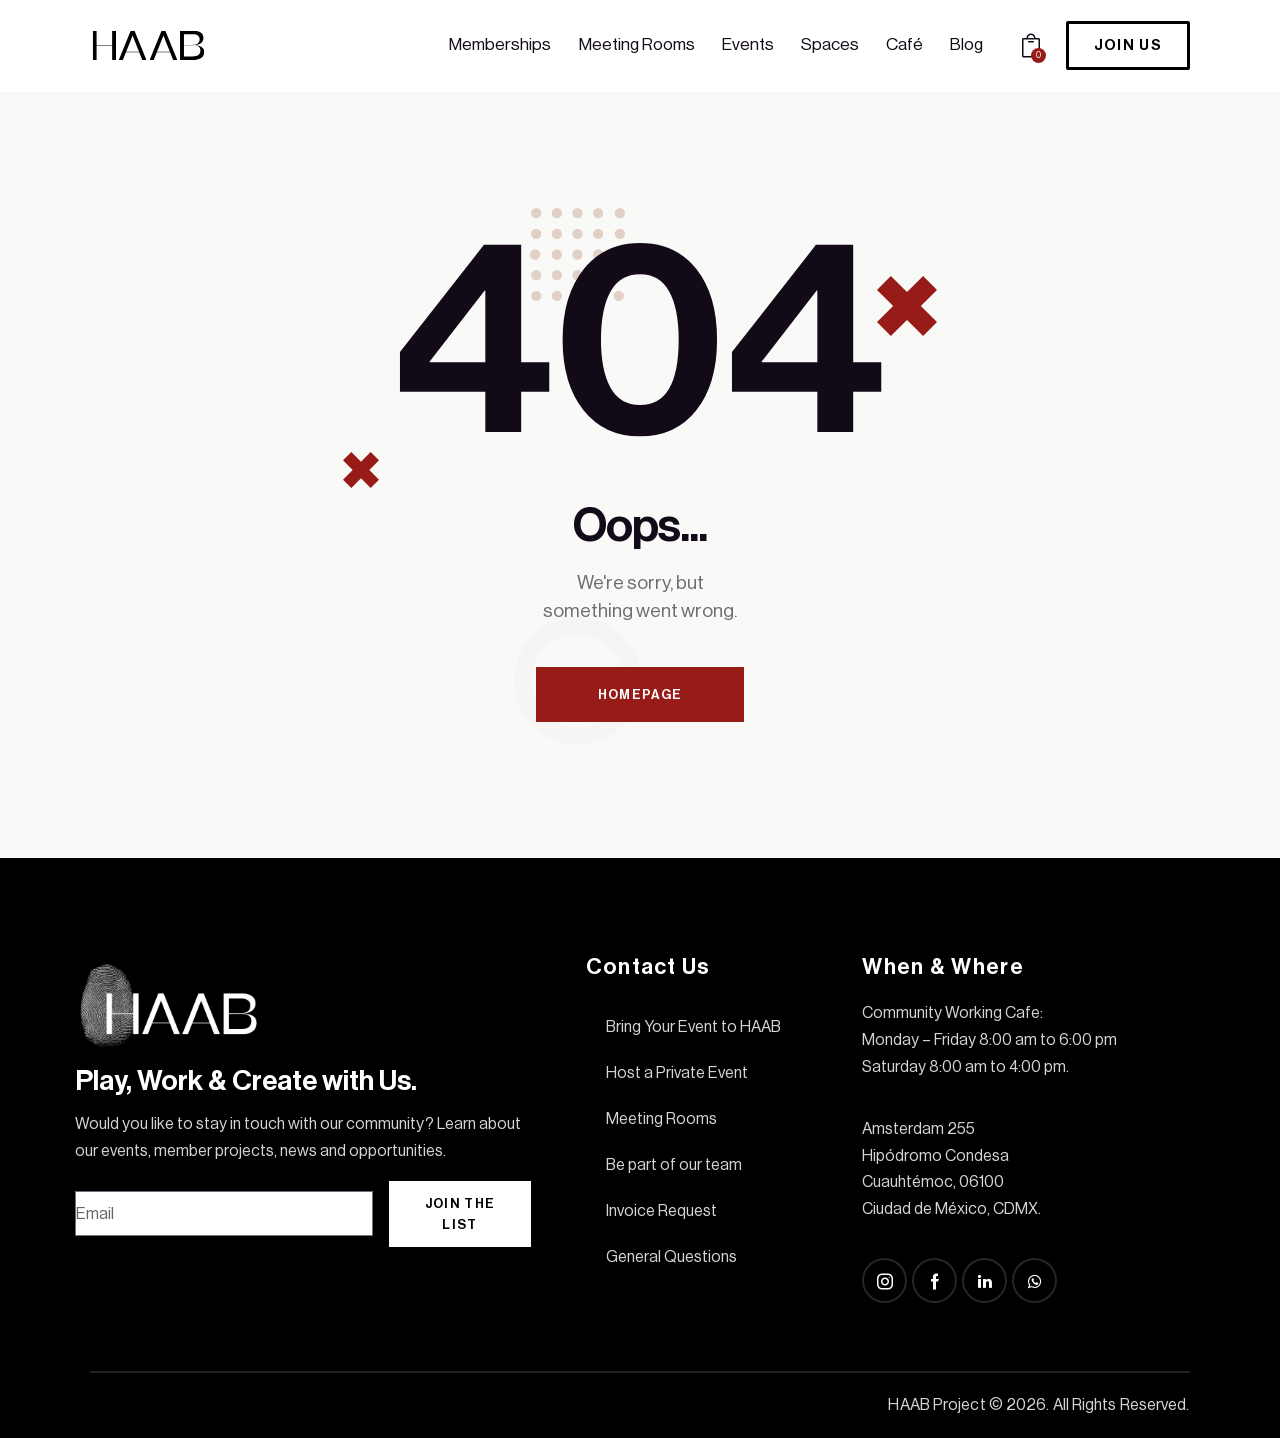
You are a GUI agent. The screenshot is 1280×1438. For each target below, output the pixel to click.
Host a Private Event (677, 1073)
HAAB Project (936, 1405)
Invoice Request (661, 1211)
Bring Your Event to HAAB (693, 1027)
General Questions (671, 1257)
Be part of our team (674, 1165)
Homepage (640, 694)
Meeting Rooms (661, 1119)
